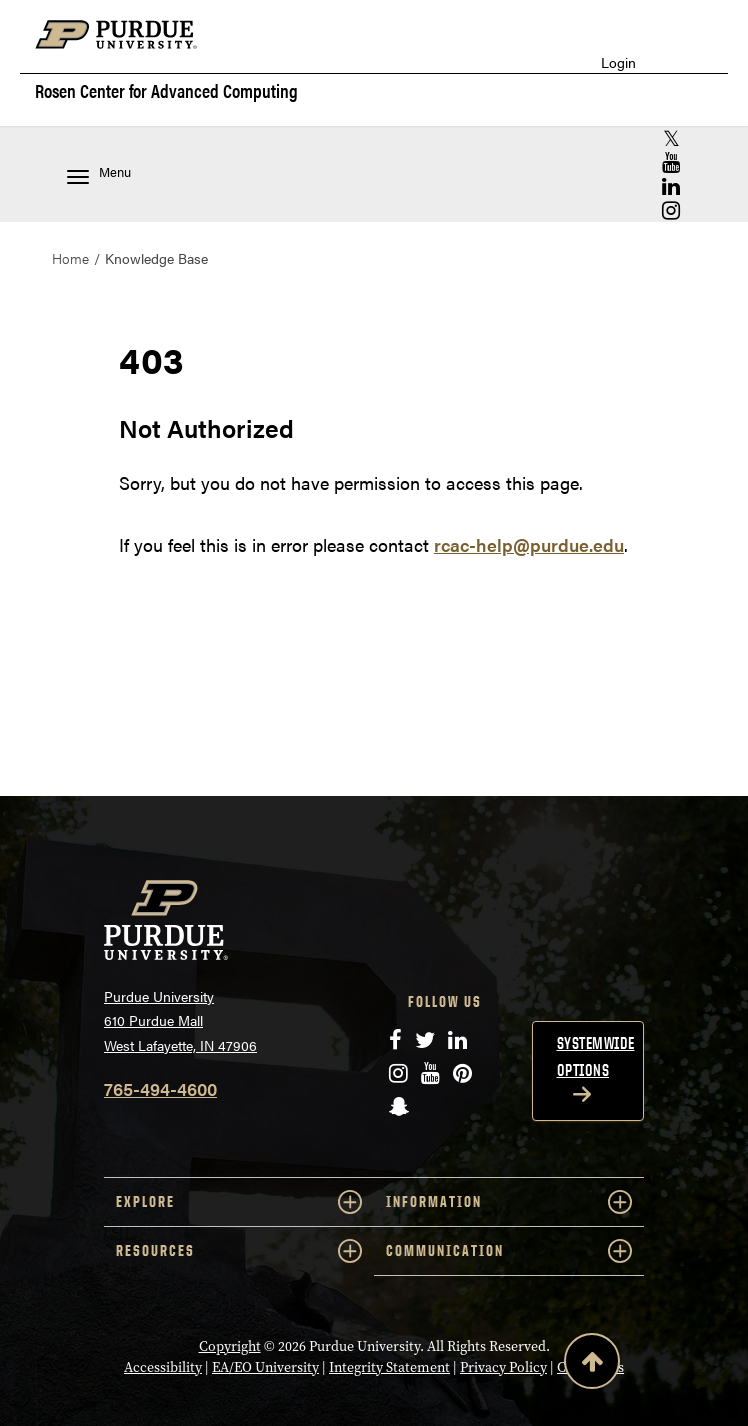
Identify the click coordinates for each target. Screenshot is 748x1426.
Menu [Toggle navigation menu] (99, 173)
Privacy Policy (503, 1367)
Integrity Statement (389, 1367)
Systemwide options (596, 1056)
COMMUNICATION (509, 1251)
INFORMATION (509, 1202)
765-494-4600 (160, 1088)
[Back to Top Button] (592, 1365)
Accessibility (163, 1367)
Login (618, 62)
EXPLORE (239, 1202)
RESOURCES (239, 1251)
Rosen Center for (166, 91)
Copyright (230, 1346)
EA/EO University (265, 1367)
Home (70, 258)
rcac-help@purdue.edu (529, 544)
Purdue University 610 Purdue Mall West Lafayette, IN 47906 (180, 1020)
